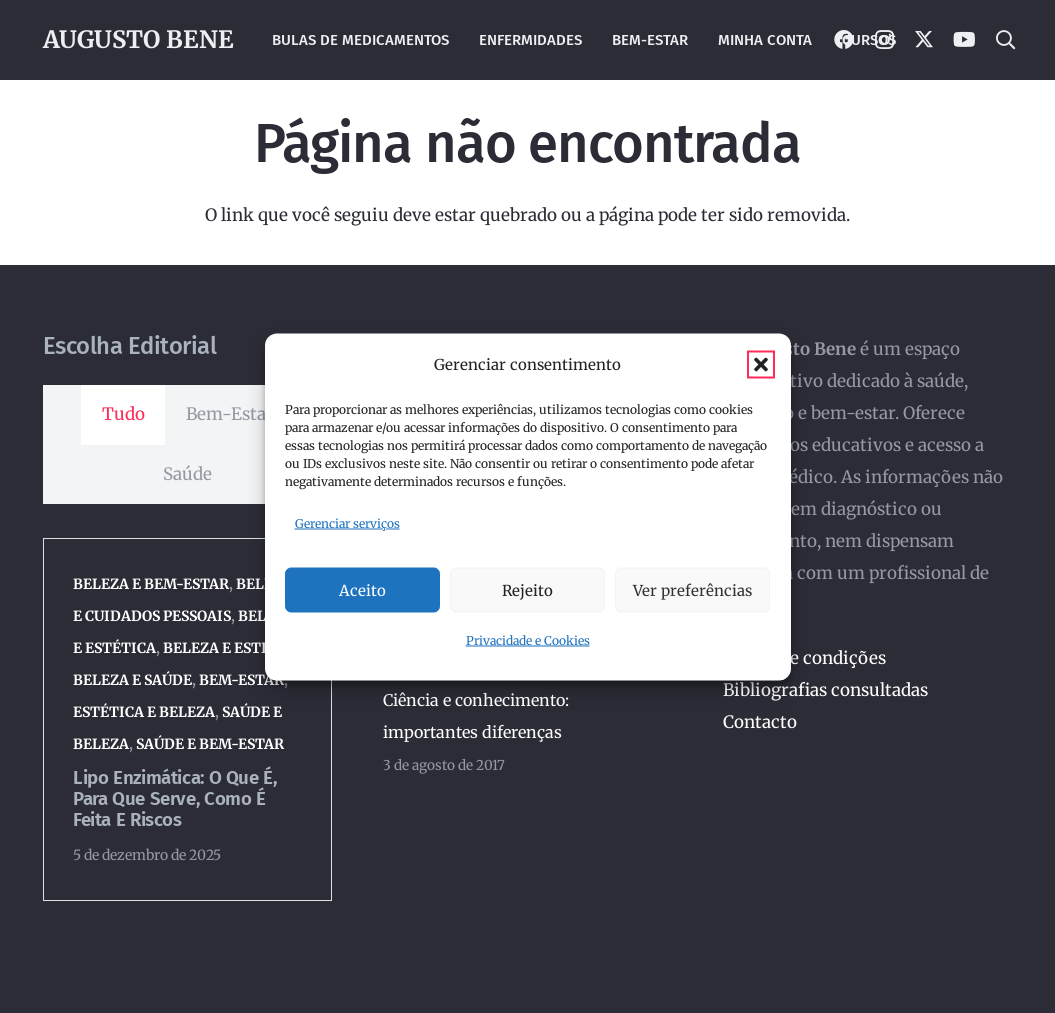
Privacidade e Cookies (528, 640)
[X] (924, 40)
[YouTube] (964, 40)
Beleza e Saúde (131, 680)
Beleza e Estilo (223, 648)
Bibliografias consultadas (825, 690)
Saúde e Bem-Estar (209, 744)
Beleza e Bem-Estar (150, 584)
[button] (761, 364)
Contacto (760, 722)
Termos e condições (804, 658)
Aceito (362, 589)
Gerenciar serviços (347, 522)
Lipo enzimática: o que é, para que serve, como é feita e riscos (174, 798)
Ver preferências (692, 589)
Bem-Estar (240, 680)
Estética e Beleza (143, 712)
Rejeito (527, 589)
